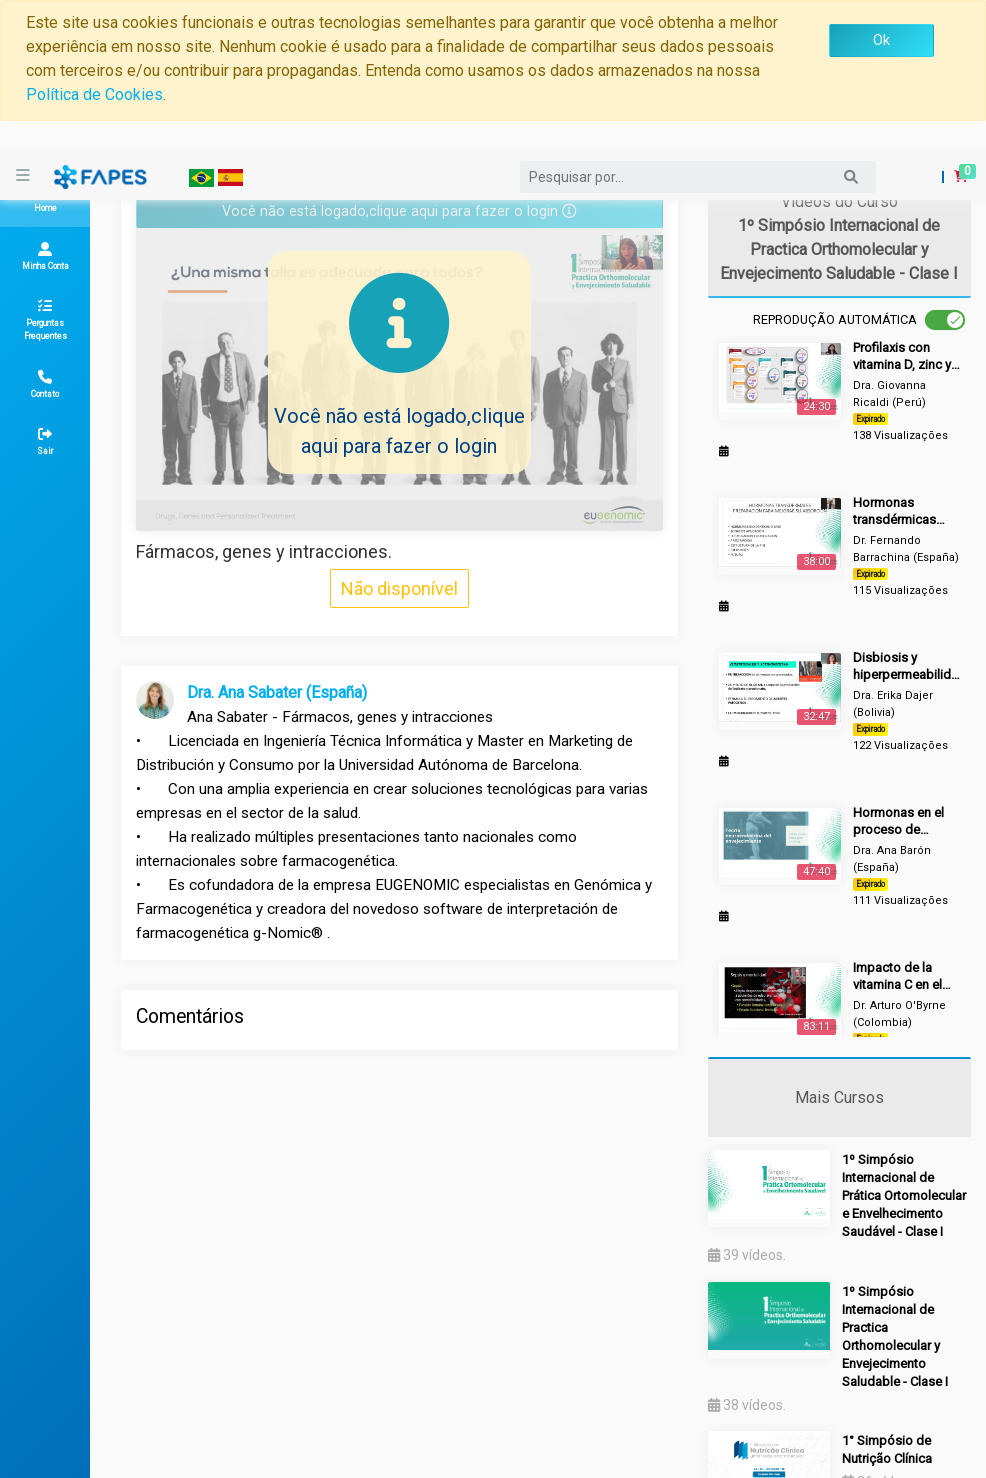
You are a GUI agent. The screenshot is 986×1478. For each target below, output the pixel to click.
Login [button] (913, 138)
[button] (952, 144)
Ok (881, 40)
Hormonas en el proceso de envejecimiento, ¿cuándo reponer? (905, 821)
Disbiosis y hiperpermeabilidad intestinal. (906, 666)
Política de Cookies (94, 94)
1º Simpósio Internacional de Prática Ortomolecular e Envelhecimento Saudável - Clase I (904, 1195)
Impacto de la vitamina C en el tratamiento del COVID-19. (897, 976)
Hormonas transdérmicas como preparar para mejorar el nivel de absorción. (896, 511)
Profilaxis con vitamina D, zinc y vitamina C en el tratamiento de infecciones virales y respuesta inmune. (906, 356)
